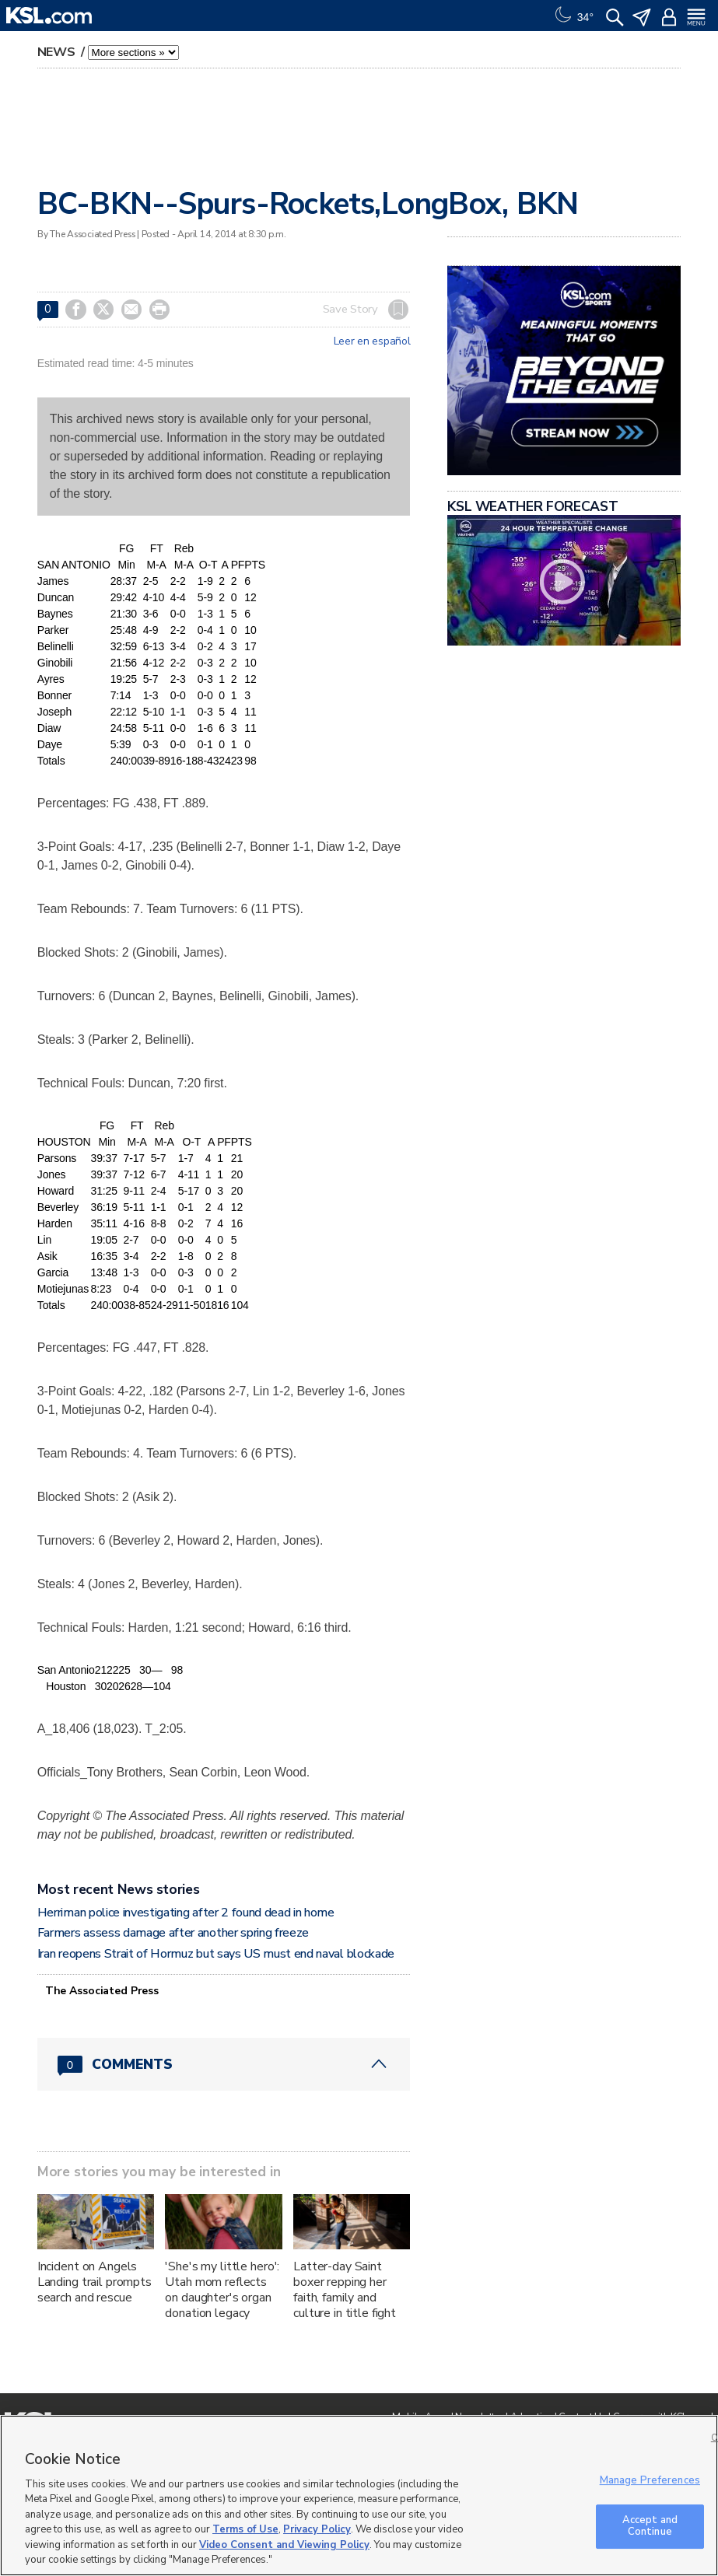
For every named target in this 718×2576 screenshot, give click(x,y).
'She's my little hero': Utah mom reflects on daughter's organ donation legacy (222, 2290)
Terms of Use (245, 2529)
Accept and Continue (650, 2526)
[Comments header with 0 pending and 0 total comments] (224, 2064)
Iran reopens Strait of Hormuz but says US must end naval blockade (215, 1953)
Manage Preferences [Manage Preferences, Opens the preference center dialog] (650, 2480)
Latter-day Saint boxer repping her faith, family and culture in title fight (344, 2290)
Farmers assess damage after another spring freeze (173, 1932)
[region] (359, 2495)
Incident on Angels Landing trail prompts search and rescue (94, 2282)
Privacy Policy (317, 2529)
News (58, 52)
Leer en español (372, 341)
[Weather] (573, 15)
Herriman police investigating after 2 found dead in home (185, 1912)
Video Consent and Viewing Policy (284, 2545)
